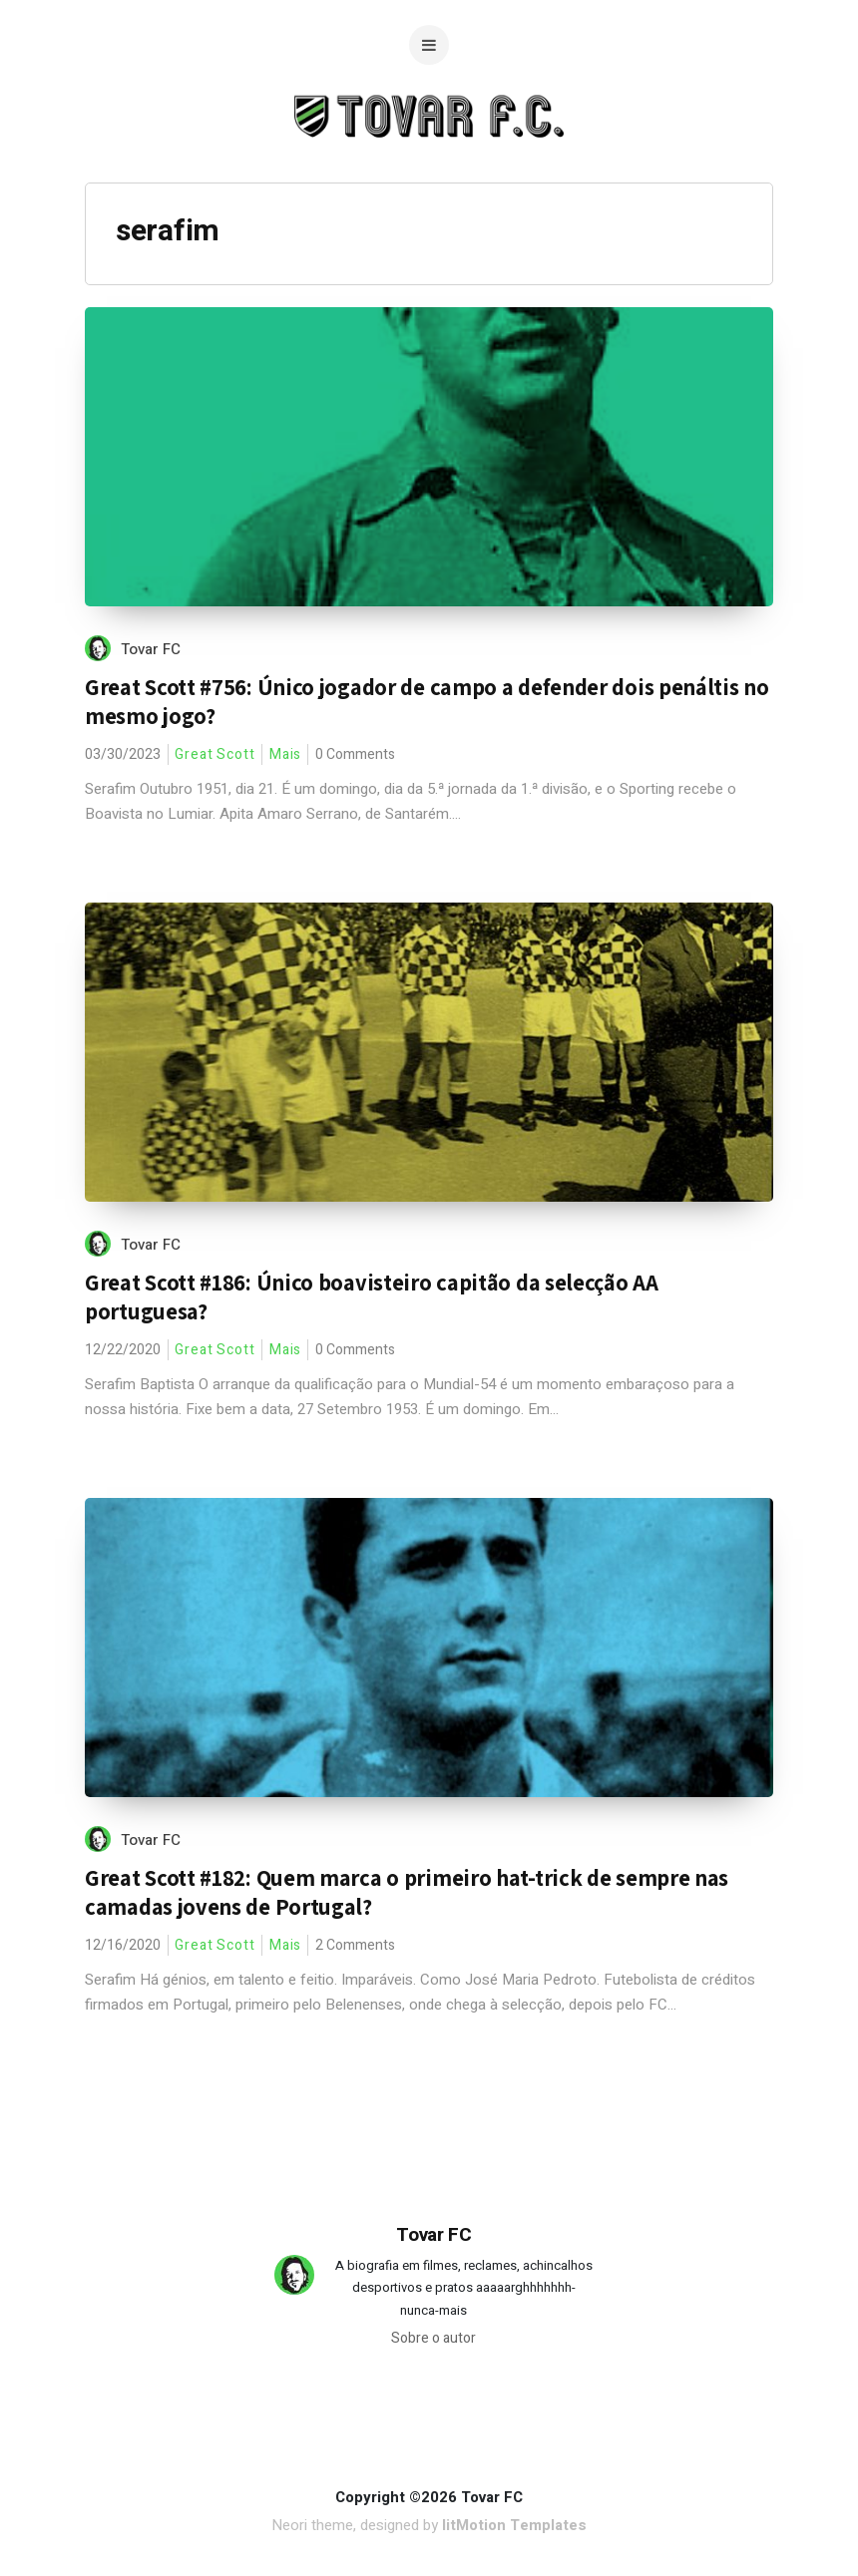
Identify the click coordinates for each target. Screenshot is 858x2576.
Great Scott (215, 754)
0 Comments (355, 754)
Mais (285, 754)
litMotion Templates (514, 2525)
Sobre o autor (433, 2338)
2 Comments (355, 1945)
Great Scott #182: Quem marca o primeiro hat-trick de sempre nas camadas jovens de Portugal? (406, 1892)
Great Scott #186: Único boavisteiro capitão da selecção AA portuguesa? (371, 1297)
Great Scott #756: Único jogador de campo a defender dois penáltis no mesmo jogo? (427, 701)
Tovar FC (151, 649)
